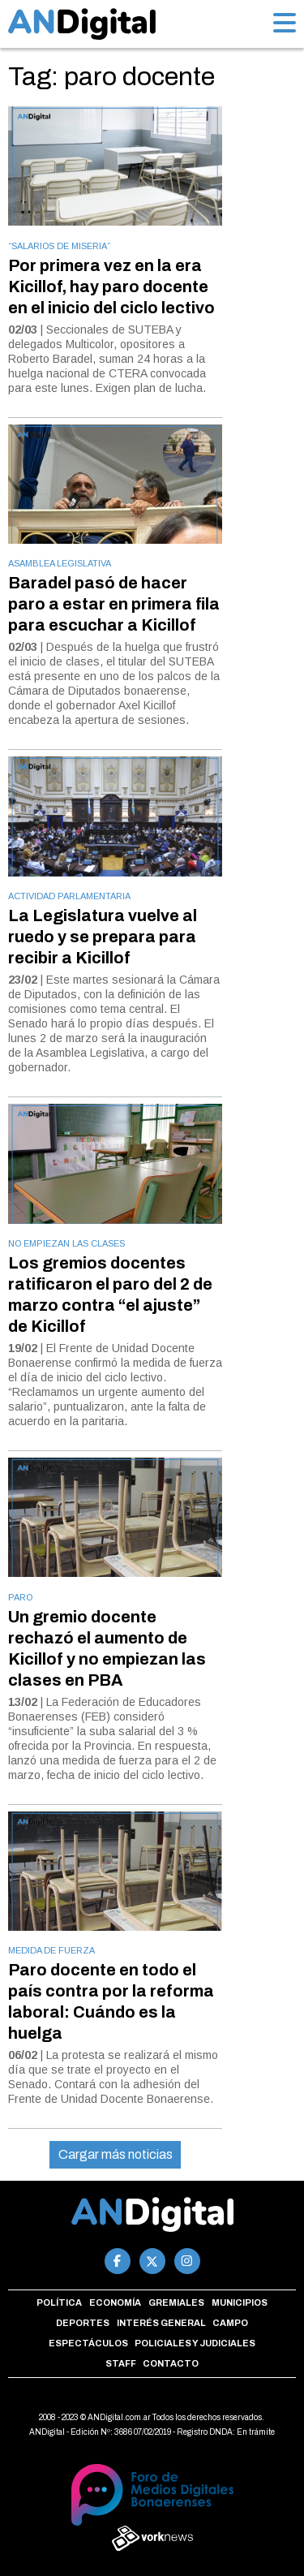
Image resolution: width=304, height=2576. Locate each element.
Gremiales (176, 2302)
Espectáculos (88, 2343)
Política (59, 2302)
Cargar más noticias (115, 2154)
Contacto (171, 2363)
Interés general (161, 2323)
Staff (120, 2363)
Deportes (82, 2323)
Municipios (240, 2302)
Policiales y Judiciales (195, 2343)
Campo (230, 2323)
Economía (115, 2302)
